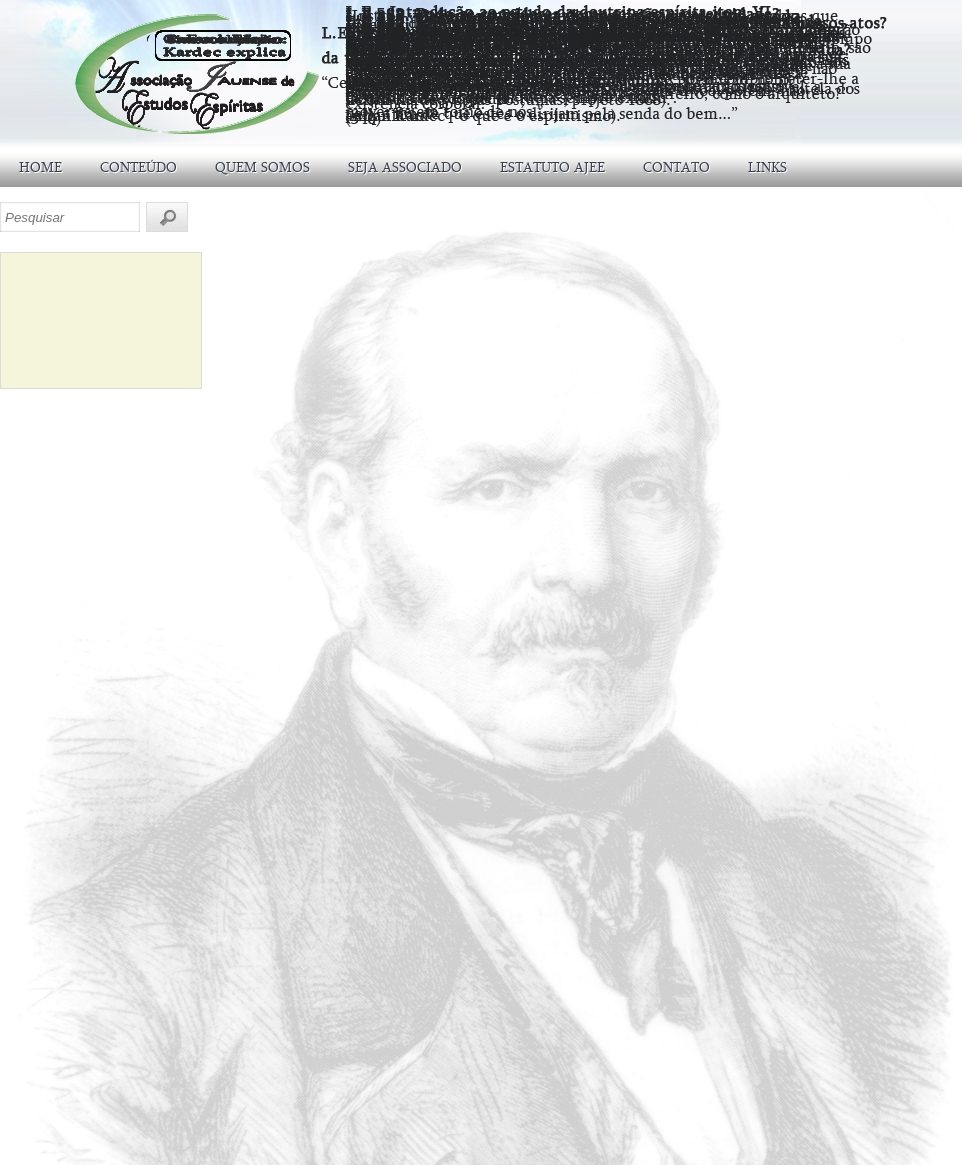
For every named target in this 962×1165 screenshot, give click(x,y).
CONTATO (676, 167)
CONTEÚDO (138, 167)
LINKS (767, 167)
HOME (40, 167)
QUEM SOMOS (262, 167)
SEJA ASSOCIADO (405, 167)
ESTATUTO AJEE (552, 167)
